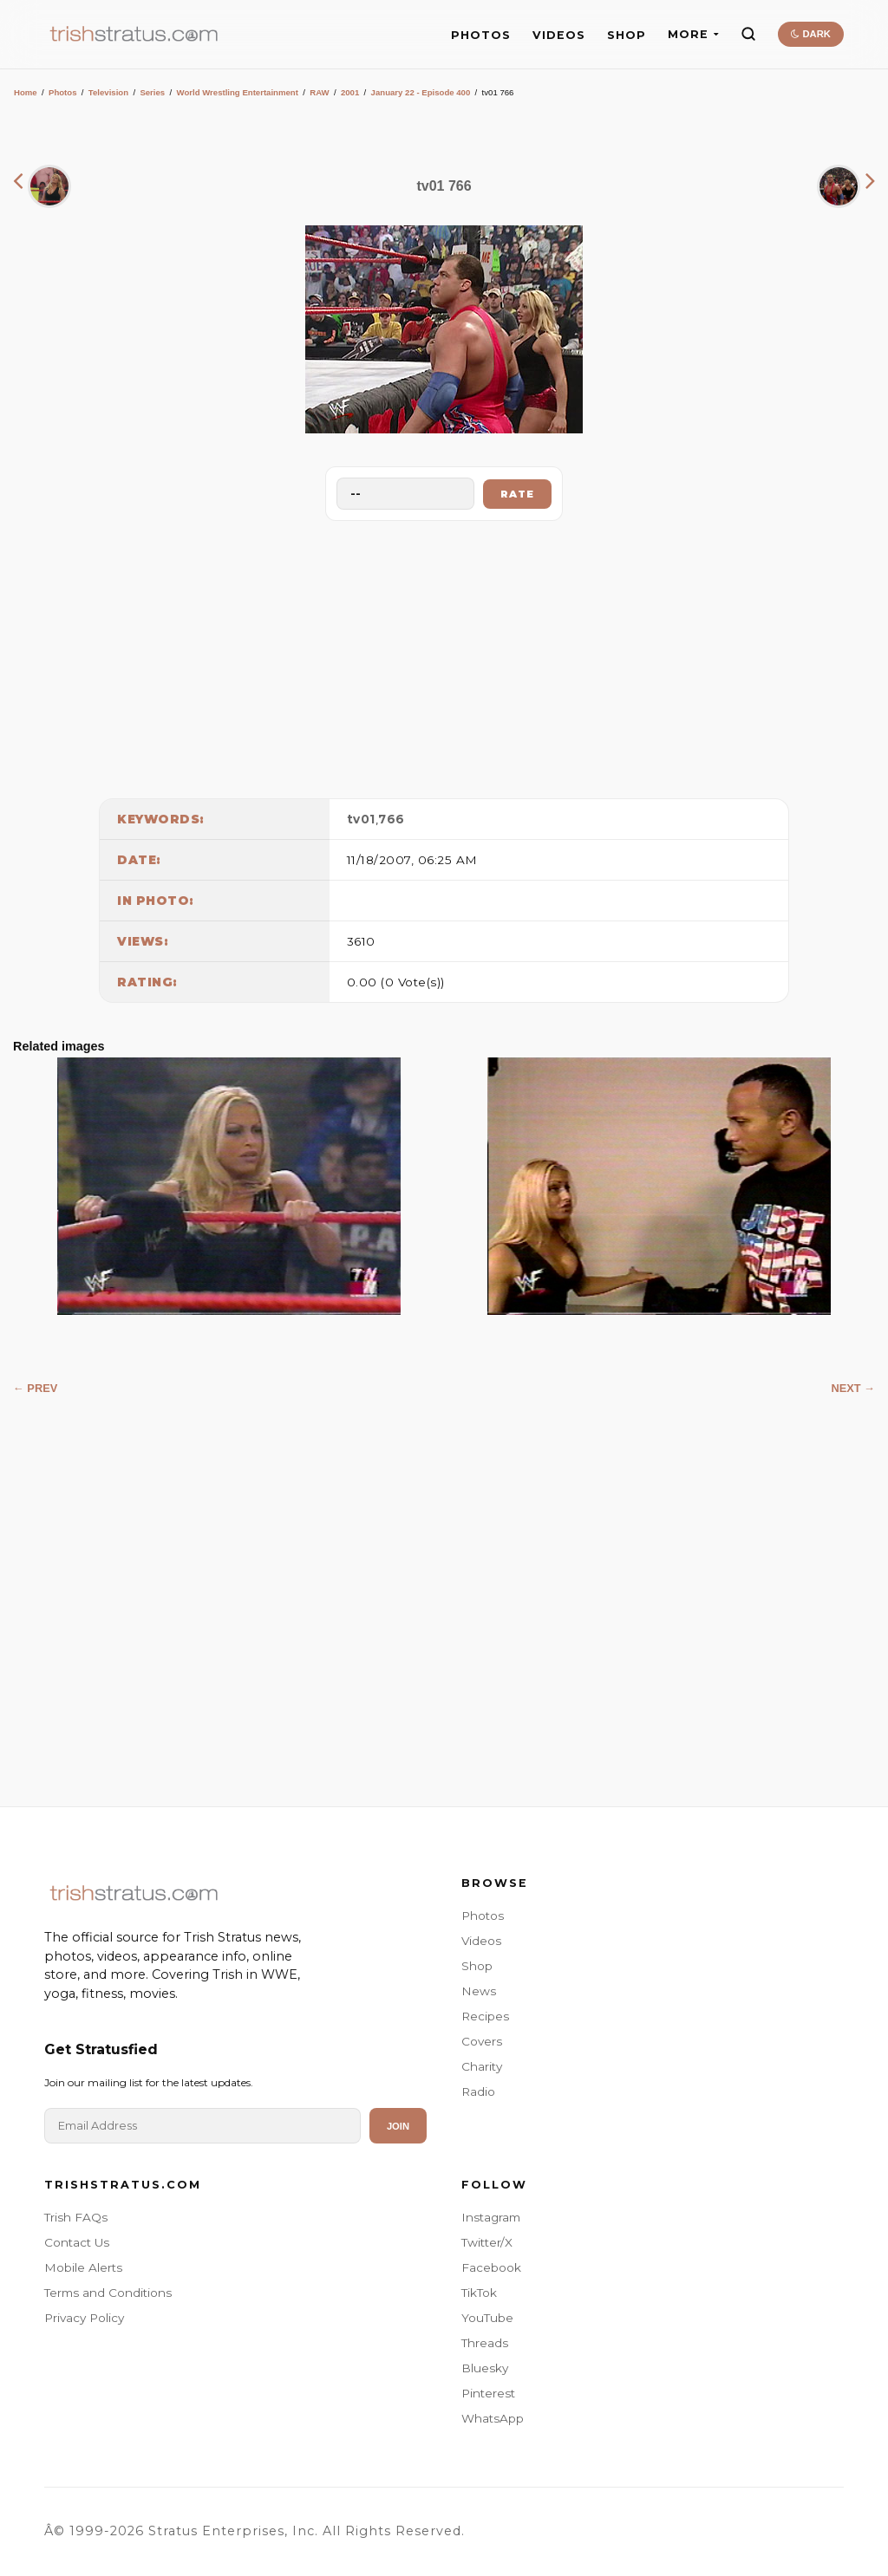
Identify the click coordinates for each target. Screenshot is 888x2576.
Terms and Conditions (108, 2293)
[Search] (748, 34)
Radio (478, 2091)
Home (25, 92)
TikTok (479, 2293)
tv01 (361, 819)
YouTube (487, 2318)
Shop (477, 1966)
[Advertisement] (444, 655)
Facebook (491, 2267)
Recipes (485, 2016)
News (478, 1991)
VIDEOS (558, 35)
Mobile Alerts (83, 2267)
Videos (481, 1941)
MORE (693, 34)
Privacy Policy (84, 2318)
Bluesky (484, 2368)
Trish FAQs (76, 2217)
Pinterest (488, 2393)
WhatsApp (492, 2418)
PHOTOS (481, 35)
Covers (481, 2041)
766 (391, 819)
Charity (481, 2066)
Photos (63, 92)
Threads (484, 2343)
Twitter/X (487, 2242)
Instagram (490, 2217)
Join (398, 2126)
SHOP (626, 35)
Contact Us (76, 2242)
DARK (810, 34)
